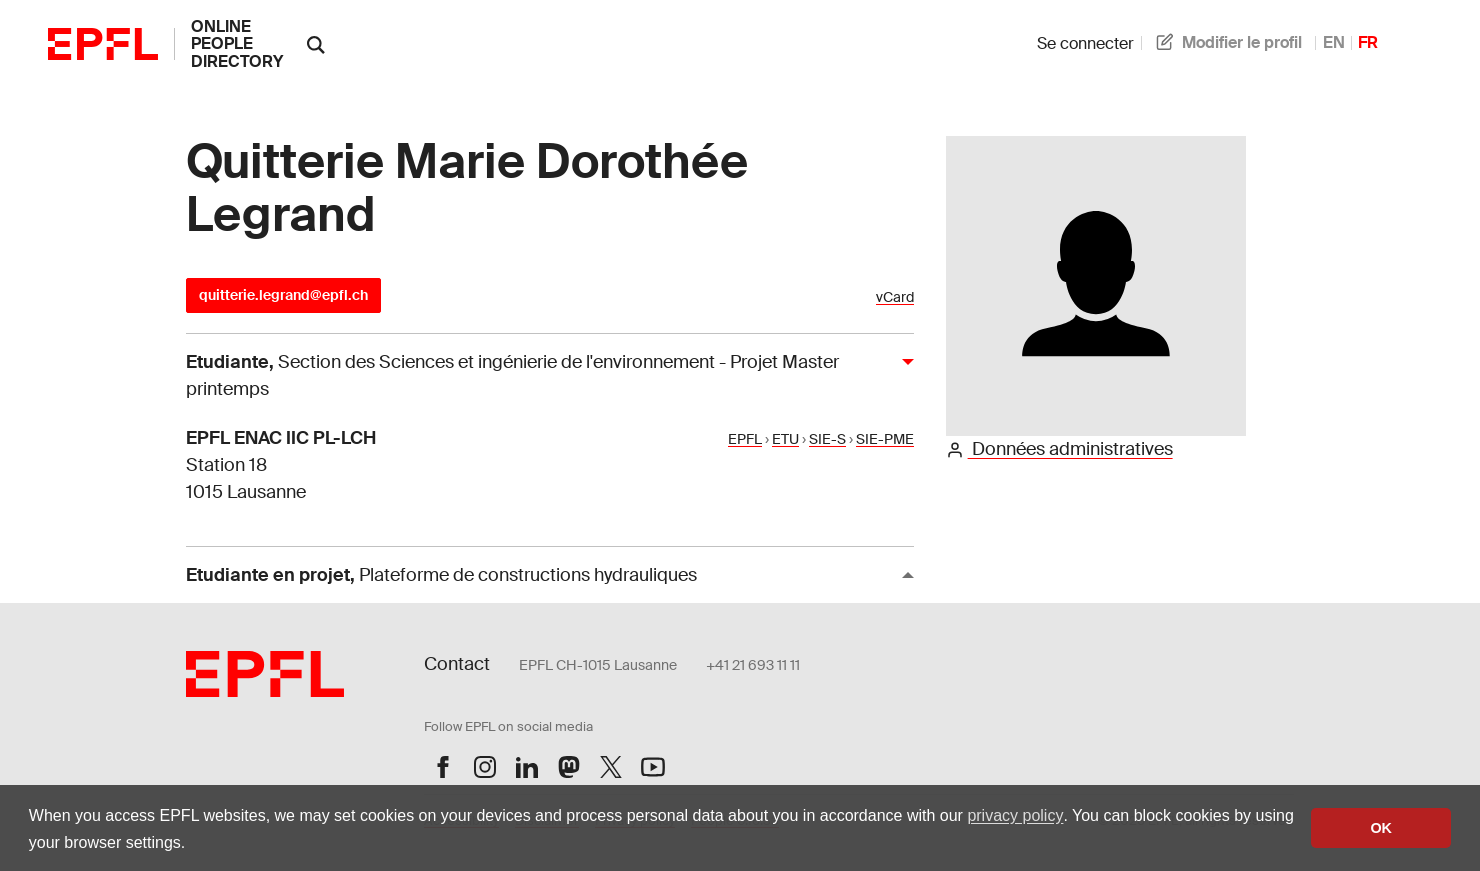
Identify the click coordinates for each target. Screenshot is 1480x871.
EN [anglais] (1334, 42)
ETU (785, 439)
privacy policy (1015, 815)
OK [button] (1381, 828)
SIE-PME (885, 439)
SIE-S (827, 439)
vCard (895, 297)
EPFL (745, 439)
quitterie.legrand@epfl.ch (283, 295)
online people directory (237, 44)
